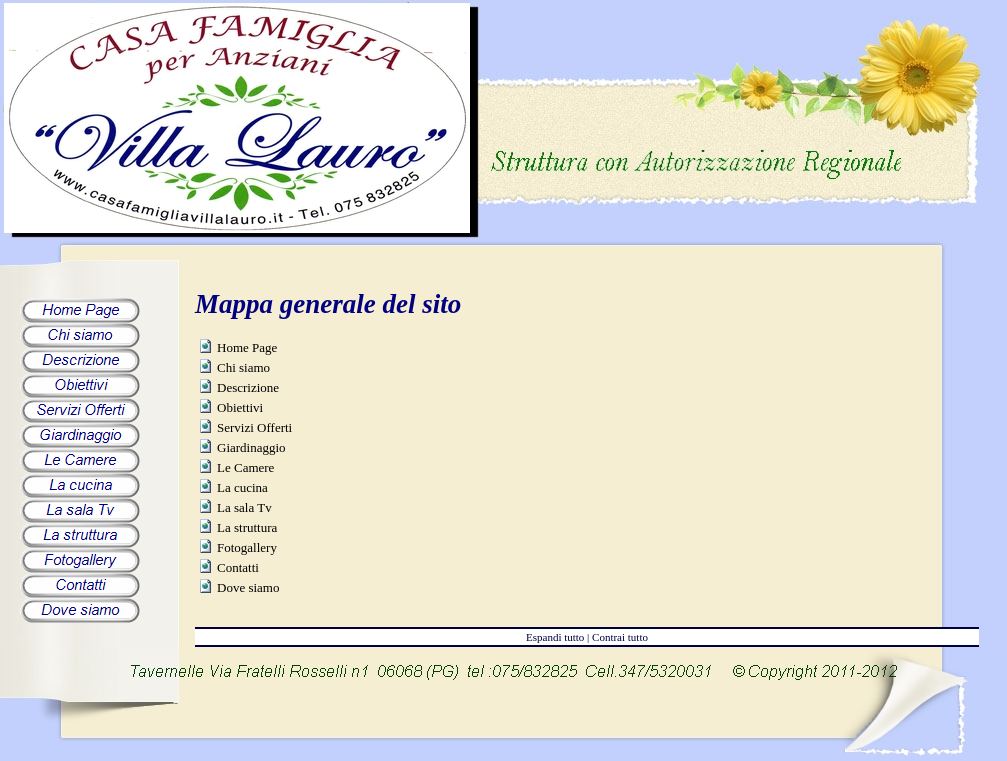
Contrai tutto (620, 637)
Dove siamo (248, 587)
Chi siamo (243, 367)
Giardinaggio (251, 447)
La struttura (247, 527)
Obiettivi (240, 407)
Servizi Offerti (254, 427)
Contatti (238, 567)
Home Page (247, 347)
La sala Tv (244, 507)
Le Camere (245, 467)
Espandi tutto (555, 637)
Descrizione (248, 387)
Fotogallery (247, 547)
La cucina (242, 487)
